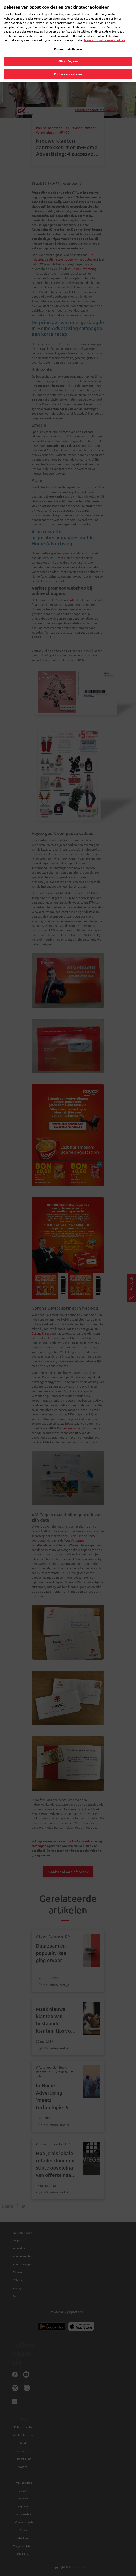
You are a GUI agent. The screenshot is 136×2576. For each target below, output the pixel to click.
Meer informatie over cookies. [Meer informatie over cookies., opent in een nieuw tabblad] (104, 39)
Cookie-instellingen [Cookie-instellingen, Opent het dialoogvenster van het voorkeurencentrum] (68, 47)
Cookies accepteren (68, 73)
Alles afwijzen (68, 60)
